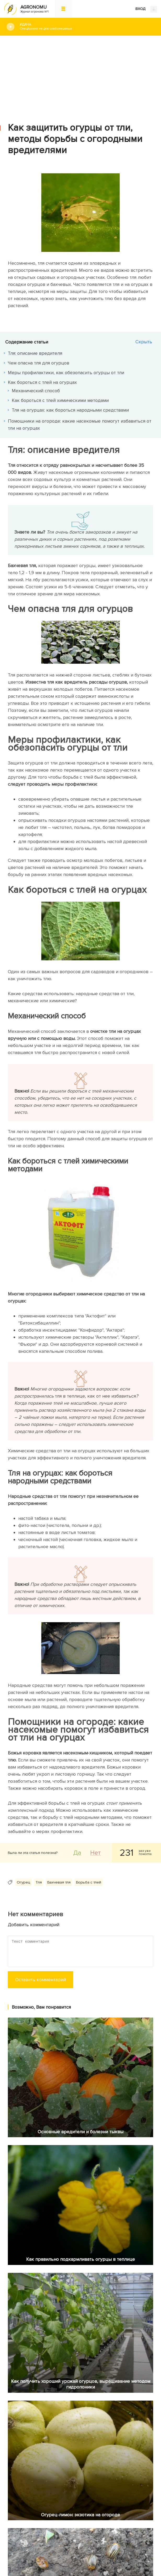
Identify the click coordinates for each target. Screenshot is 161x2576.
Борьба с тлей (88, 1882)
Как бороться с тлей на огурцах (42, 382)
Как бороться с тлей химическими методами (60, 400)
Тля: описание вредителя (35, 353)
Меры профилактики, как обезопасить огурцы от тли (66, 372)
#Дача (86, 26)
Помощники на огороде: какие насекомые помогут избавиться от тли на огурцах (79, 424)
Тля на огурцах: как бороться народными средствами (70, 410)
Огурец (23, 1882)
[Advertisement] (80, 75)
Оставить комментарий (40, 1979)
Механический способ (36, 391)
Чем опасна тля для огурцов (38, 363)
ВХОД (146, 9)
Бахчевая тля (59, 1882)
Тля (39, 1882)
